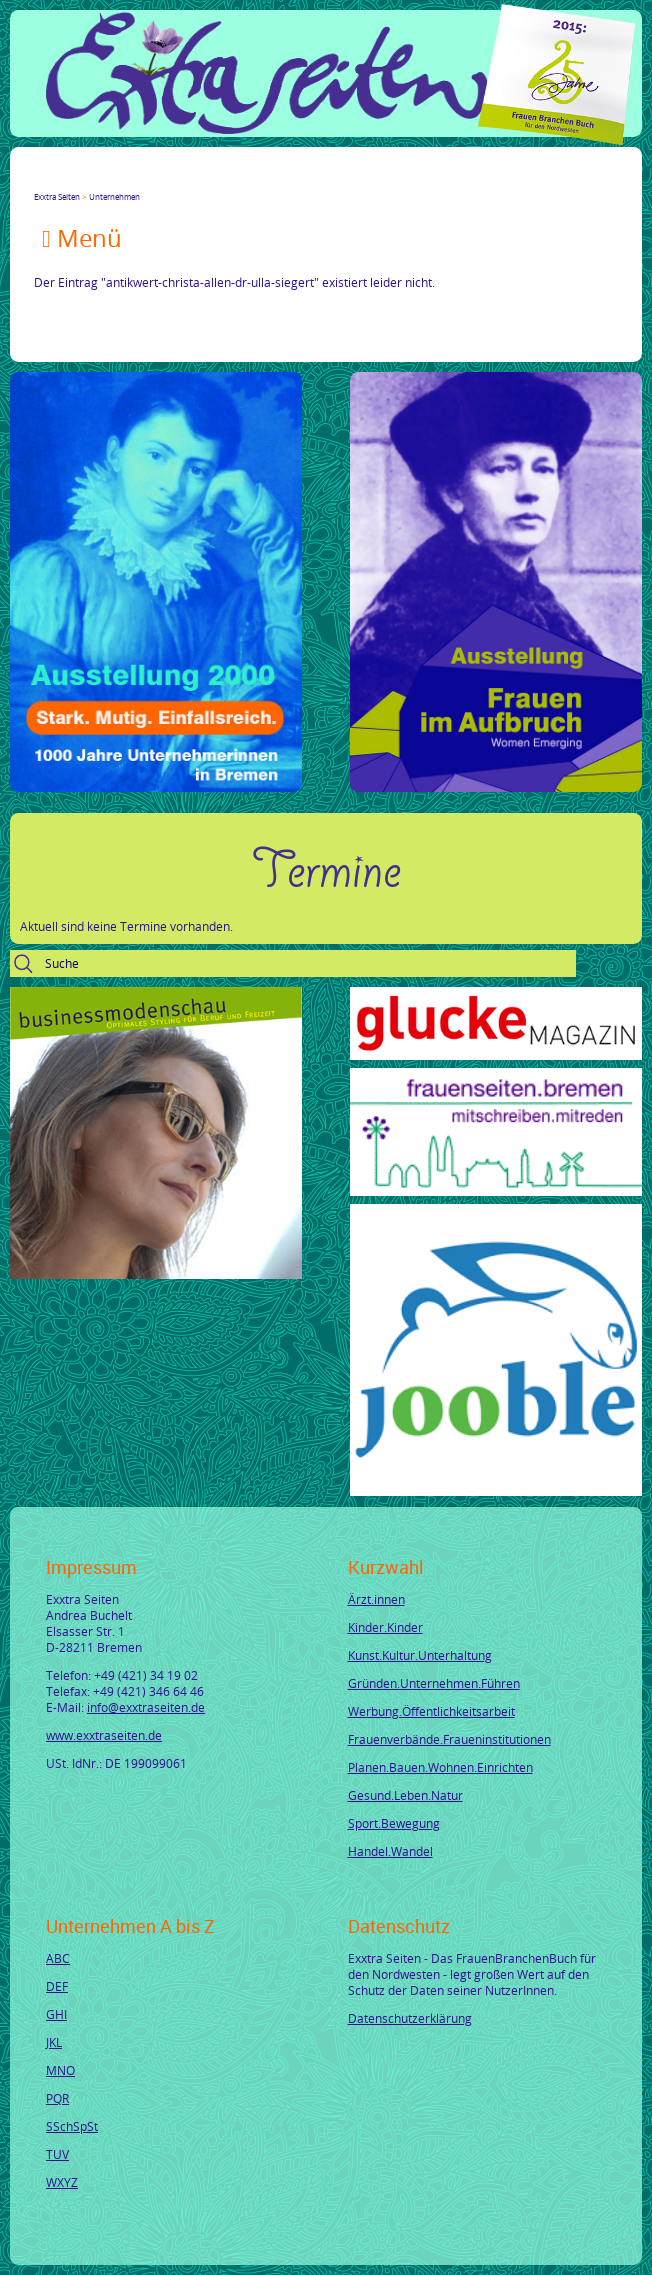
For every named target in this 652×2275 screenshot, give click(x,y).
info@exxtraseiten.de (146, 1707)
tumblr (186, 179)
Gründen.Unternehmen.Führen (434, 1683)
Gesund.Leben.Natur (405, 1795)
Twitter (66, 179)
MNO (60, 2070)
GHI (56, 2014)
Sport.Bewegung (394, 1823)
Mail (162, 179)
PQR (57, 2098)
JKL (54, 2042)
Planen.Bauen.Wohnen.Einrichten (440, 1767)
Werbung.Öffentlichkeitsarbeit (431, 1711)
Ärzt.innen (376, 1599)
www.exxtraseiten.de (104, 1735)
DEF (57, 1986)
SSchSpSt (72, 2126)
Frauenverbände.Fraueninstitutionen (449, 1739)
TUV (57, 2154)
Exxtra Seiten (57, 196)
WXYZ (62, 2182)
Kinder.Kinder (385, 1627)
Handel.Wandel (390, 1851)
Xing (138, 179)
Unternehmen (114, 196)
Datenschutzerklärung (410, 2018)
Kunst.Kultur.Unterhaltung (420, 1655)
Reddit (210, 179)
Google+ (90, 179)
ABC (58, 1958)
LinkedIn (114, 179)
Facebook (42, 179)
